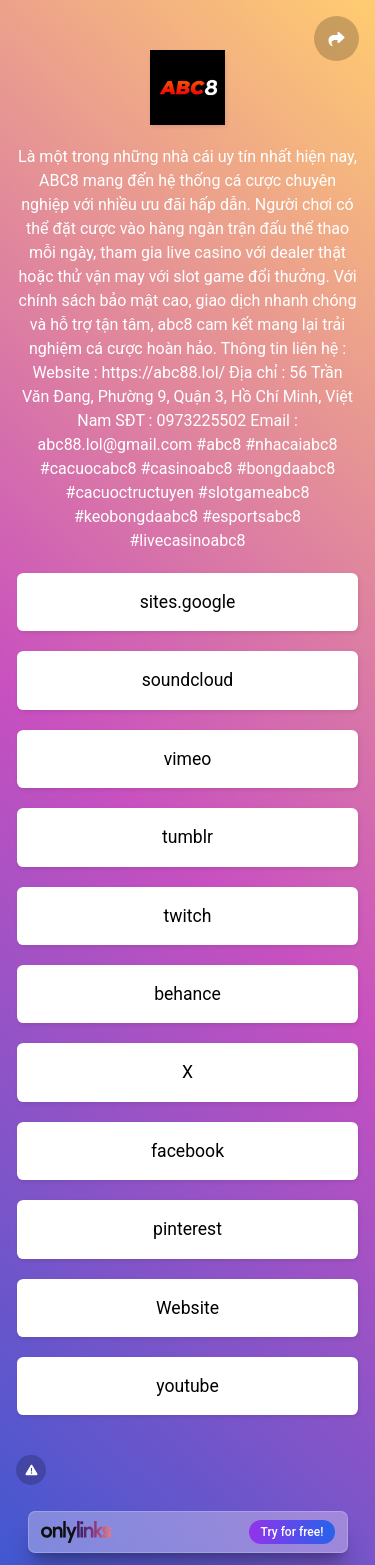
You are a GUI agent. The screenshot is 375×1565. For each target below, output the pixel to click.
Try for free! (292, 1532)
